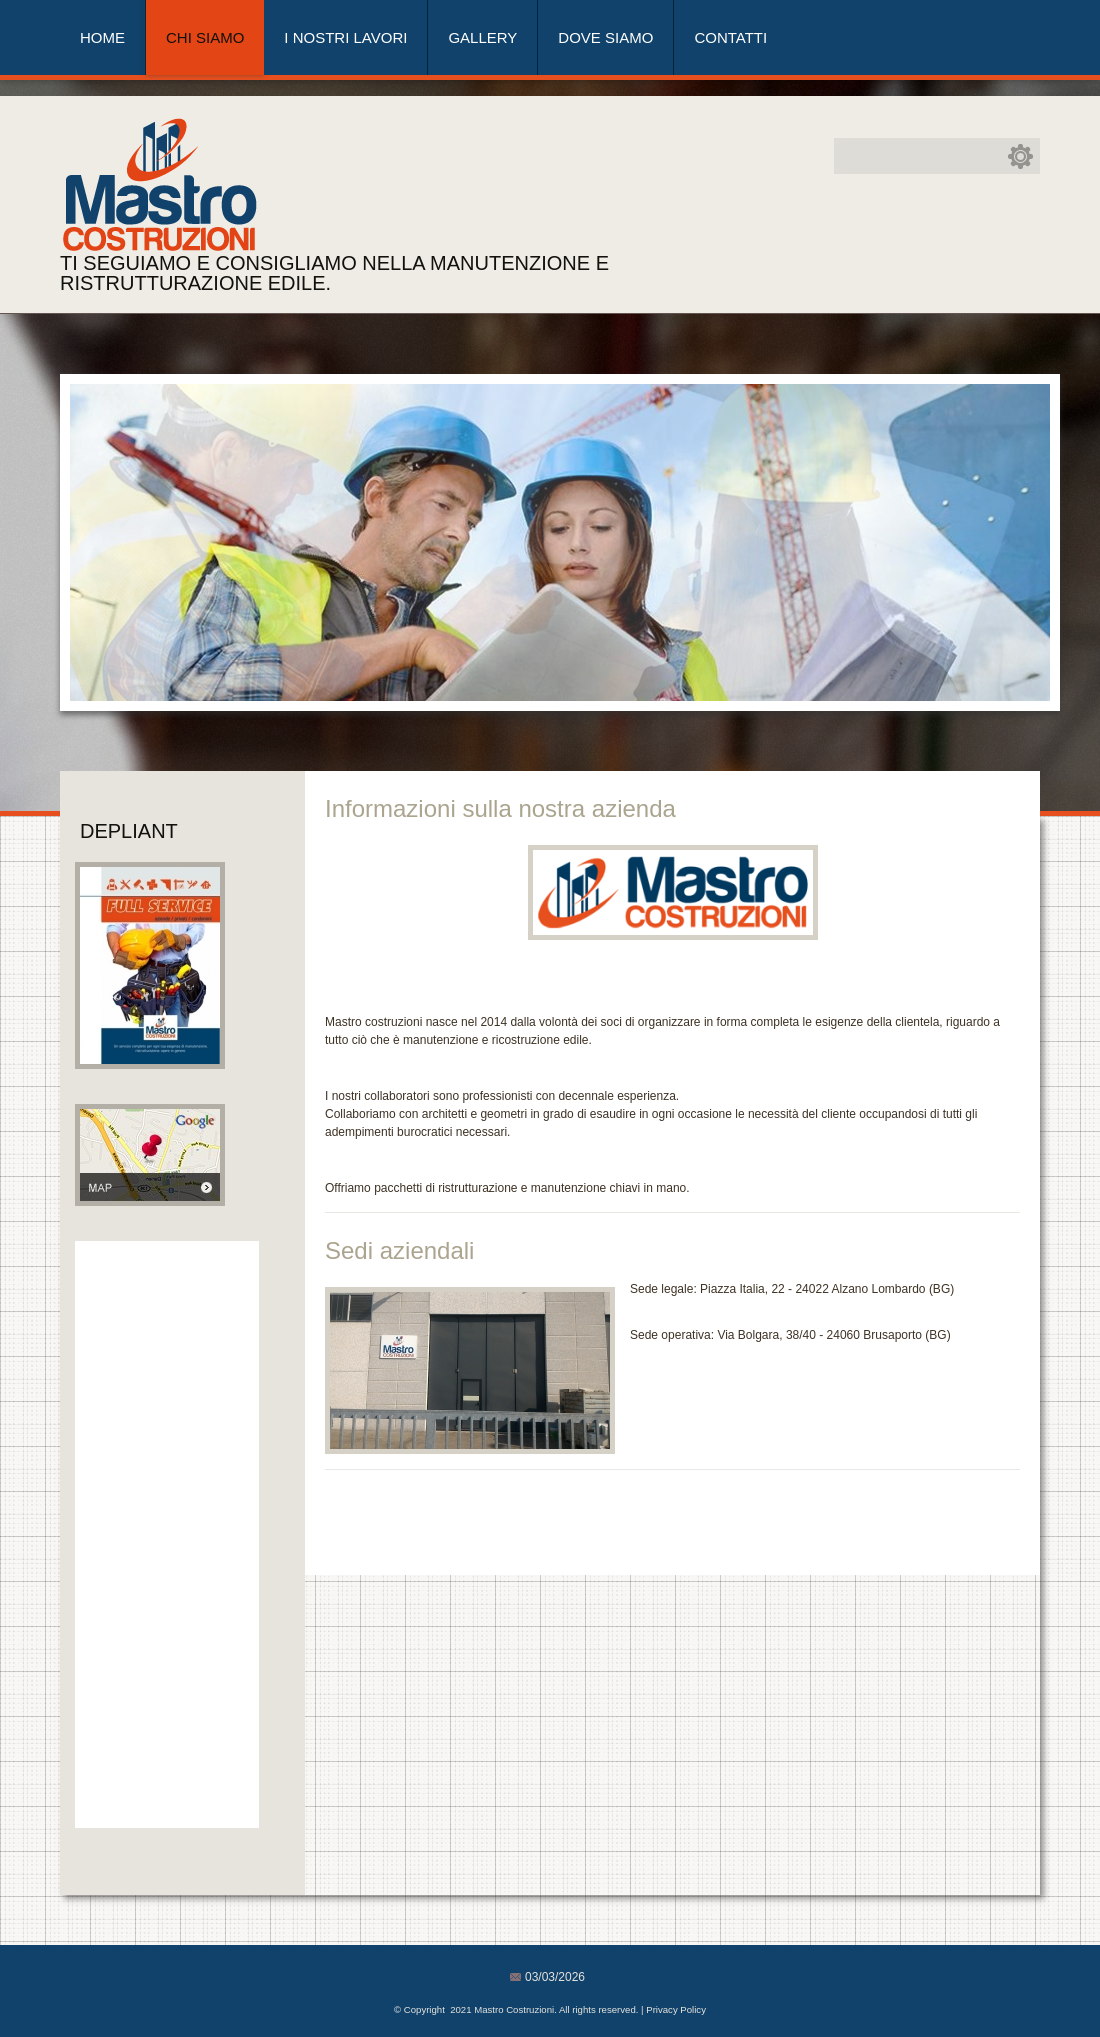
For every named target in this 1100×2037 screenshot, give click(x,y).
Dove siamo (605, 37)
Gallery (482, 37)
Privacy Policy (676, 2009)
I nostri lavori (345, 37)
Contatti (730, 37)
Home (102, 37)
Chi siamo (205, 37)
